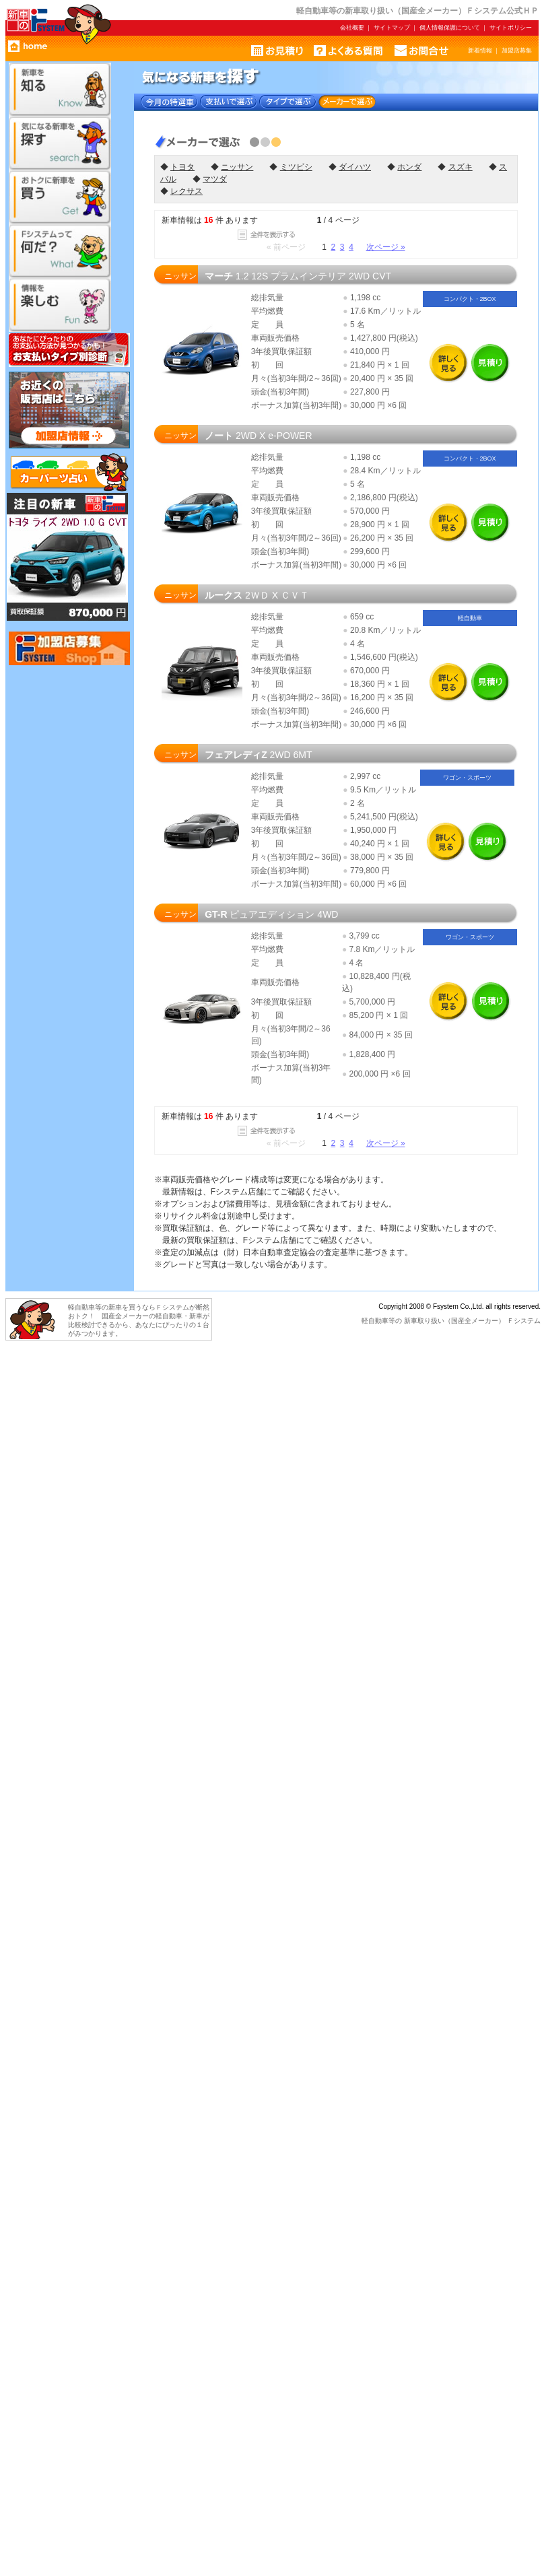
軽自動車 (375, 1320)
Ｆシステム (524, 1320)
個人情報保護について (449, 27)
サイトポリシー (510, 27)
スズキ (460, 167)
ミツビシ (296, 167)
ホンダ (409, 167)
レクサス (186, 191)
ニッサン (237, 167)
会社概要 (352, 27)
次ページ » (385, 247)
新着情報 (480, 50)
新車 (410, 1320)
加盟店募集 (517, 50)
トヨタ (182, 167)
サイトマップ (392, 27)
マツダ (215, 179)
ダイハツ (355, 167)
